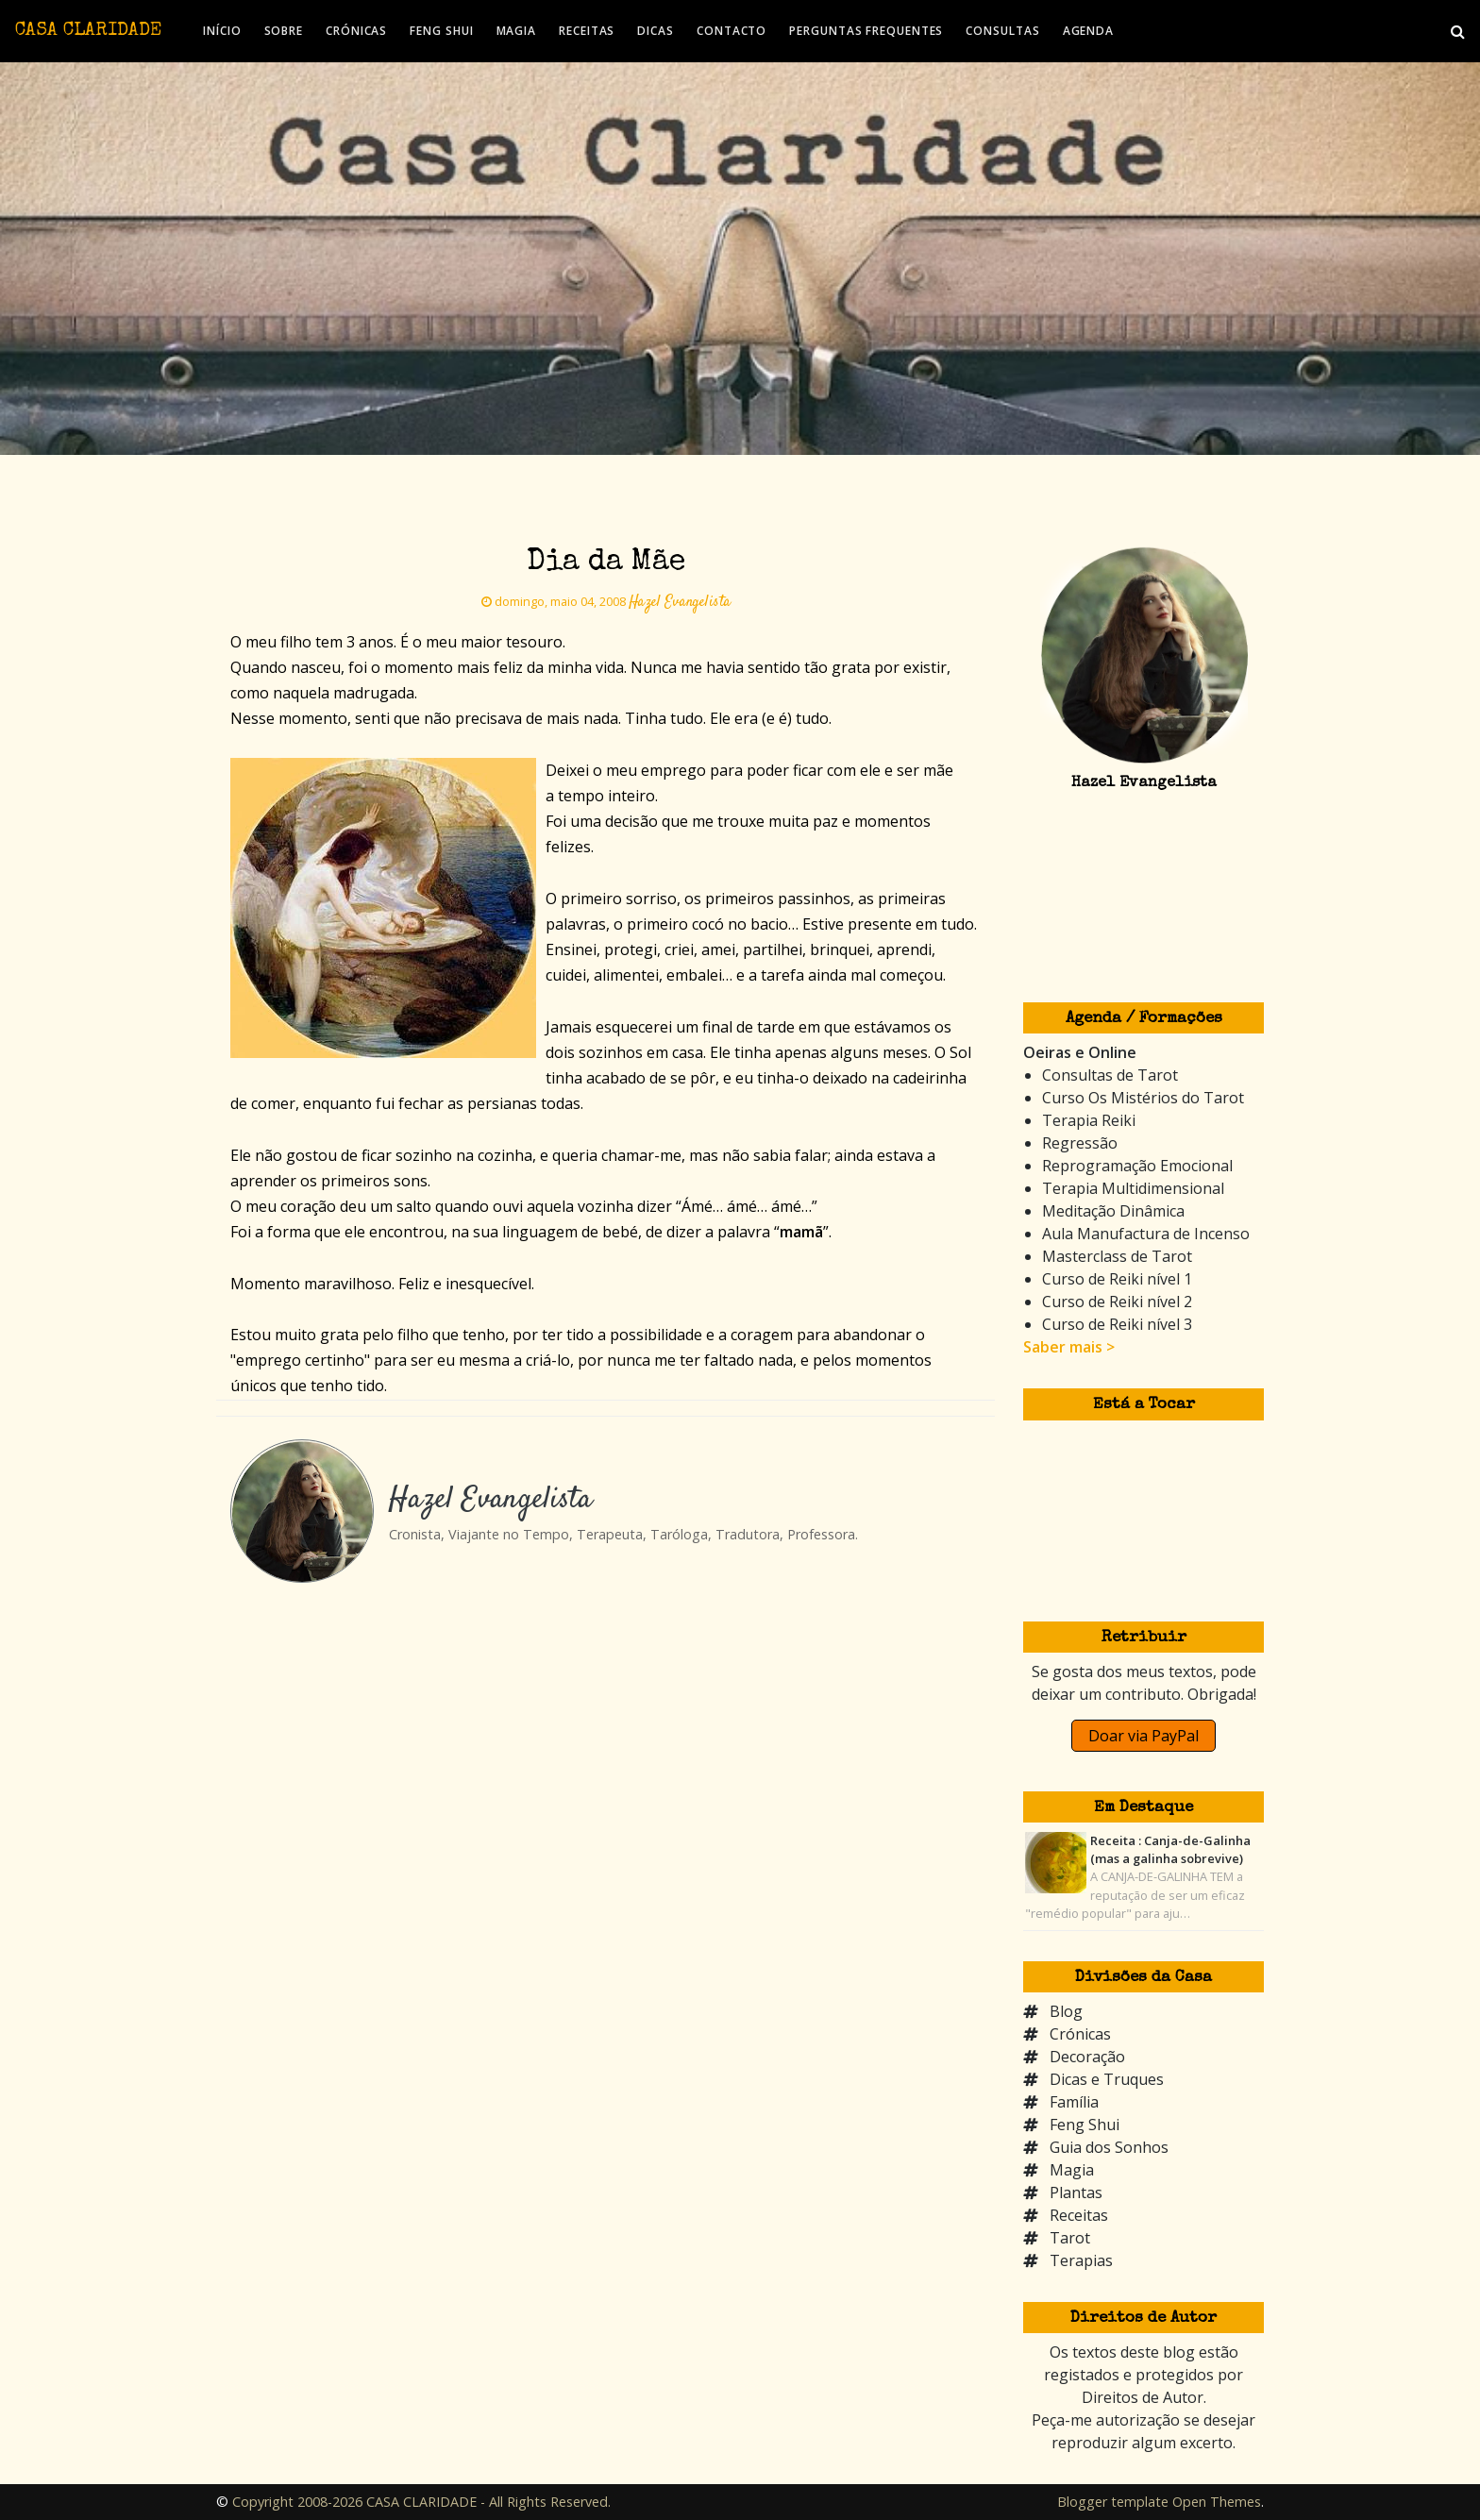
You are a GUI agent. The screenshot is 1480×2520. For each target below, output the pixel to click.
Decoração (1087, 2056)
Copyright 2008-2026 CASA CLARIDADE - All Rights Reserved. (421, 2502)
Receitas (1079, 2215)
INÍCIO (222, 31)
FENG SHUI (441, 31)
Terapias (1081, 2260)
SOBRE (284, 31)
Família (1074, 2102)
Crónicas (1080, 2034)
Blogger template (1113, 2502)
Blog (1066, 2011)
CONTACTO (731, 31)
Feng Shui (1084, 2124)
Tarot (1070, 2237)
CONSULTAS (1002, 31)
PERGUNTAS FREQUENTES (866, 31)
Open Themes (1216, 2502)
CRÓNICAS (356, 31)
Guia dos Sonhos (1109, 2147)
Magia (1072, 2169)
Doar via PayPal (1143, 1735)
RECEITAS (586, 31)
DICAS (655, 31)
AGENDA (1088, 31)
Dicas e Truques (1107, 2079)
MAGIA (516, 31)
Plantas (1076, 2192)
